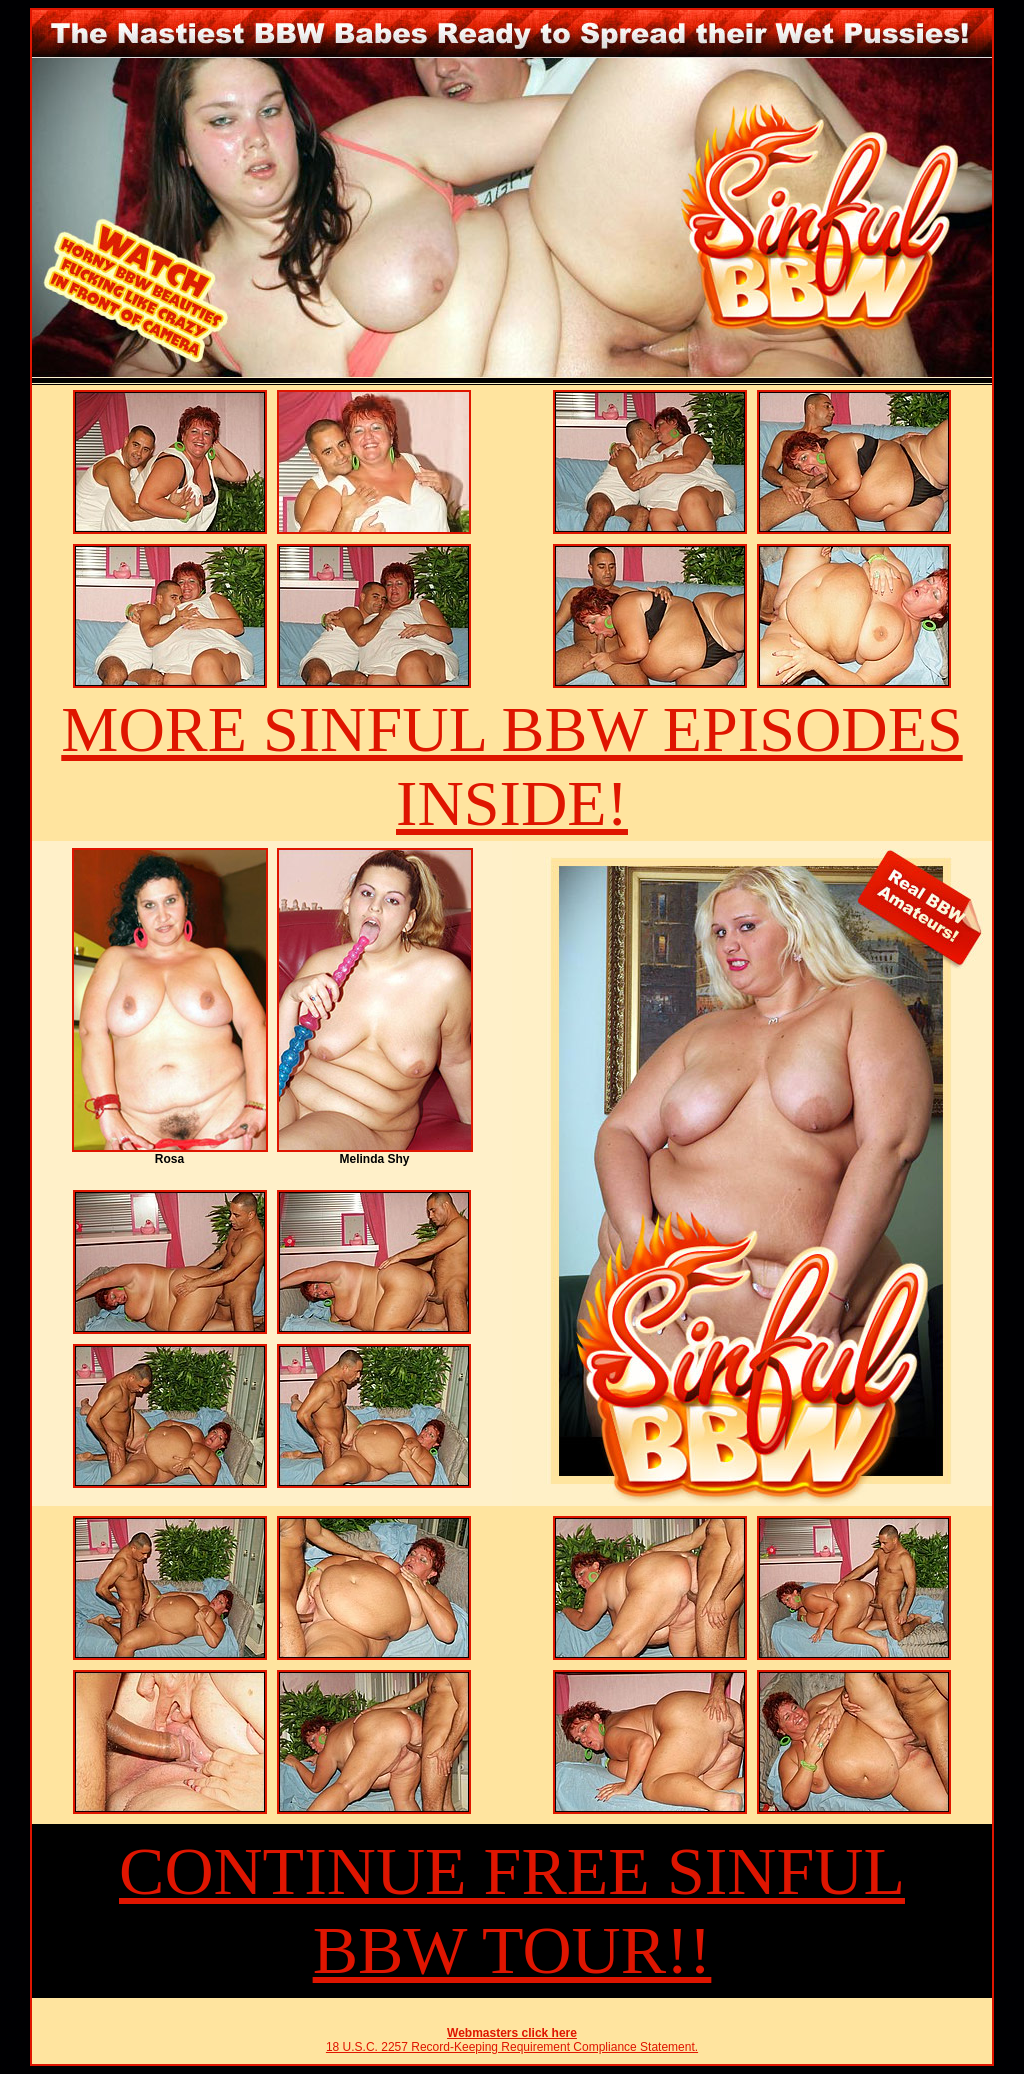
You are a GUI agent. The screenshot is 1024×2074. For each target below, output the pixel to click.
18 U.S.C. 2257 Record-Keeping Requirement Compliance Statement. (512, 2047)
